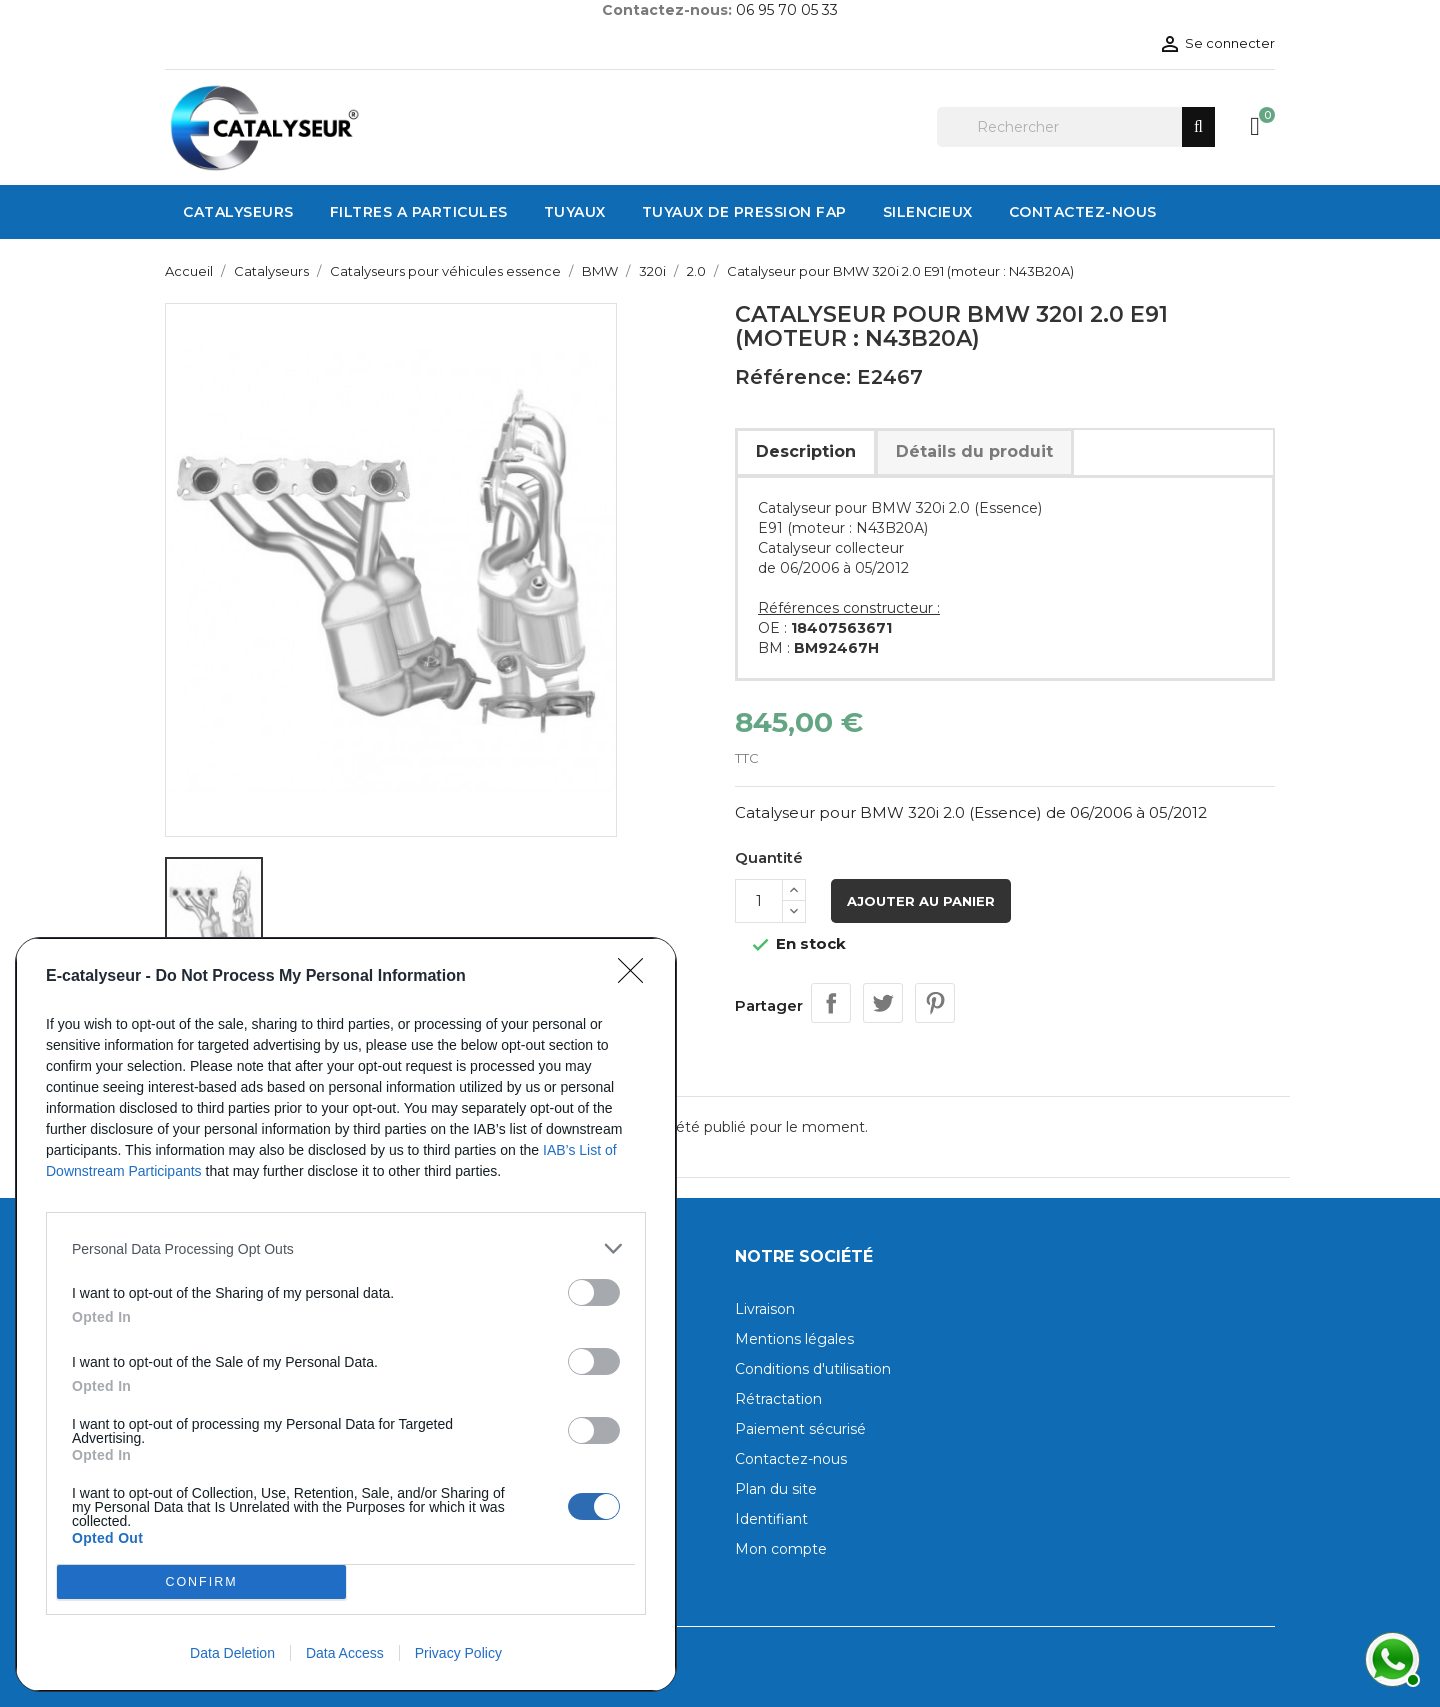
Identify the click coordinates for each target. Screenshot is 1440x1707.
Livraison (765, 1309)
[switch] (594, 1292)
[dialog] (346, 1314)
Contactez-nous (791, 1459)
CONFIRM (201, 1582)
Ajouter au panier (921, 901)
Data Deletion (232, 1653)
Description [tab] (806, 451)
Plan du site (776, 1489)
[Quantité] (759, 901)
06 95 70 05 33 (787, 10)
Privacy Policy (458, 1653)
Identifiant (771, 1519)
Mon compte (781, 1549)
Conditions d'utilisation (813, 1369)
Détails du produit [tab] (974, 451)
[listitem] (346, 1248)
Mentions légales (794, 1339)
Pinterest (935, 1003)
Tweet (883, 1003)
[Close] (637, 977)
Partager (831, 1003)
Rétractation (778, 1399)
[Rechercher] (1076, 127)
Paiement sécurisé (800, 1429)
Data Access (345, 1653)
